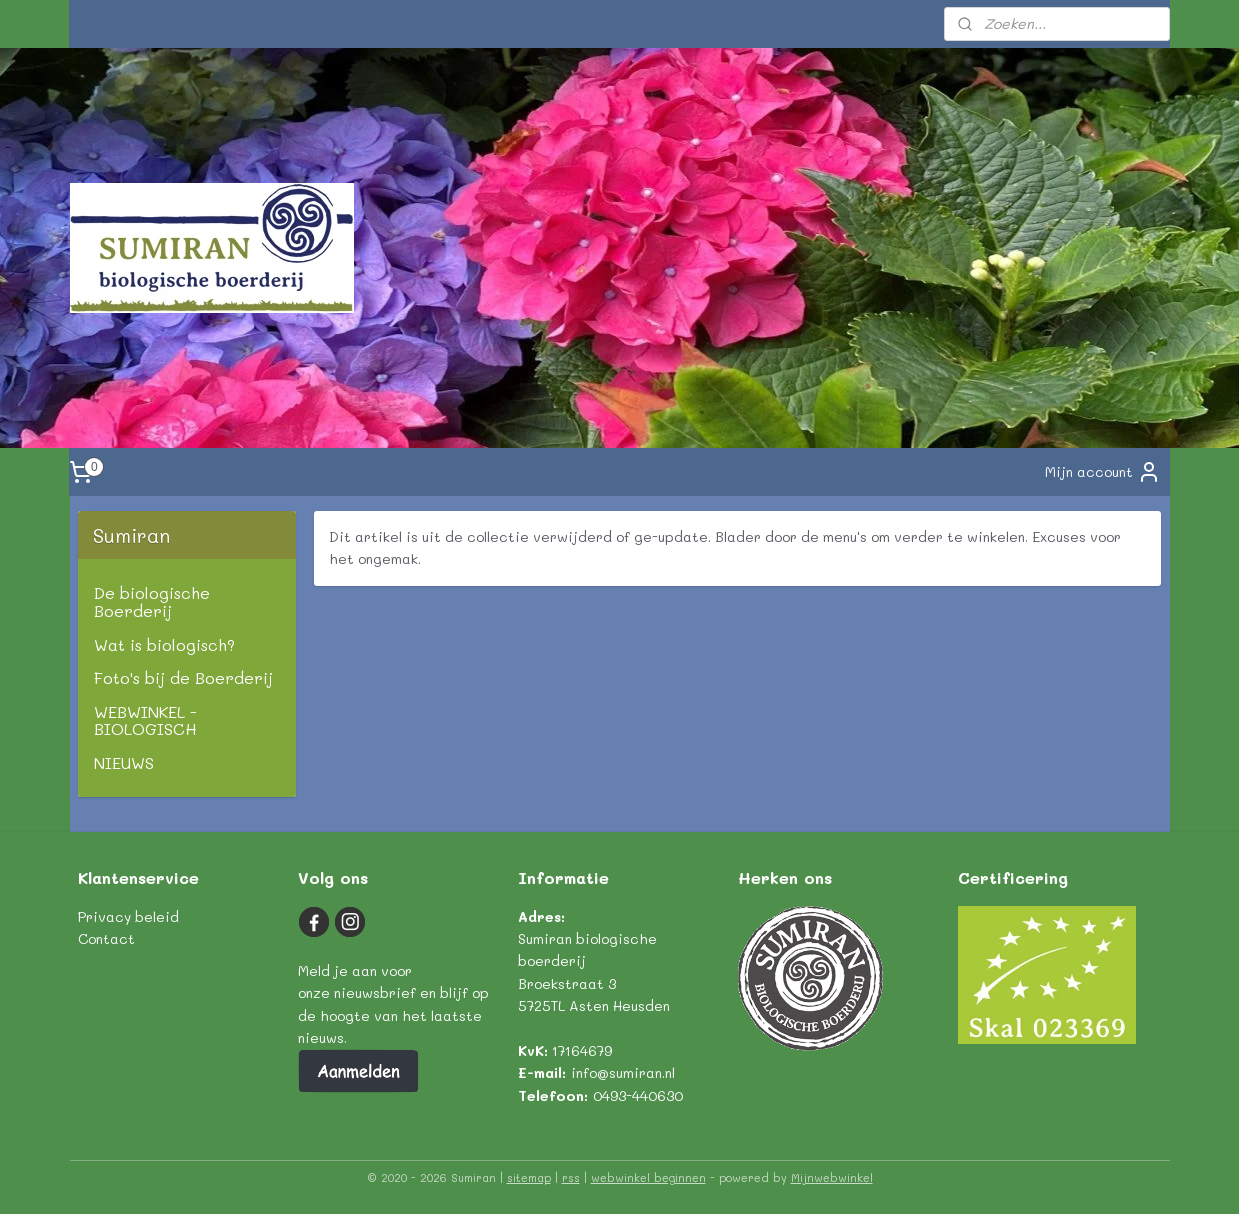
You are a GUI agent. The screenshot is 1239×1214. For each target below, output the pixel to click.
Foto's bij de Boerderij (183, 677)
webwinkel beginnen (648, 1177)
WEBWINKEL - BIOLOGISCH (145, 720)
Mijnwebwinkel (832, 1177)
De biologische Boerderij (152, 601)
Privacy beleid (128, 916)
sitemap (529, 1177)
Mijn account (1103, 472)
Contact (106, 938)
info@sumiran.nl (623, 1072)
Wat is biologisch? (164, 644)
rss (571, 1177)
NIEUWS (124, 762)
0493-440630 (638, 1095)
